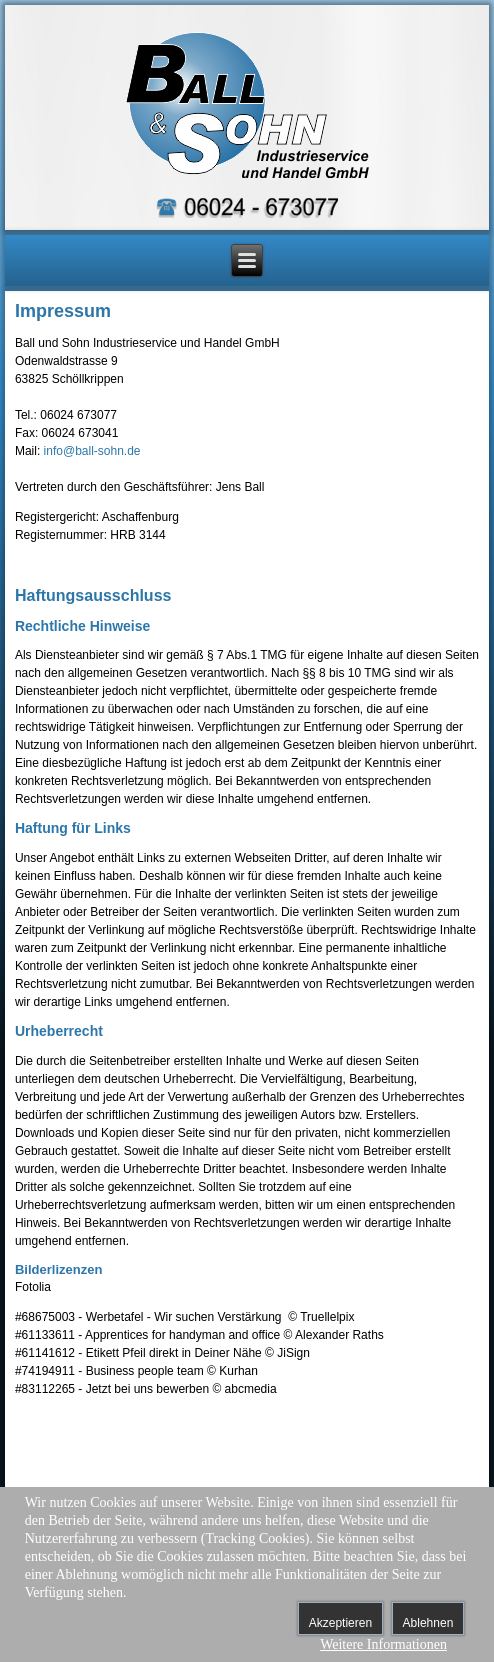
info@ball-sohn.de (92, 451)
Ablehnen (428, 1623)
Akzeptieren (340, 1623)
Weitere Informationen (383, 1644)
